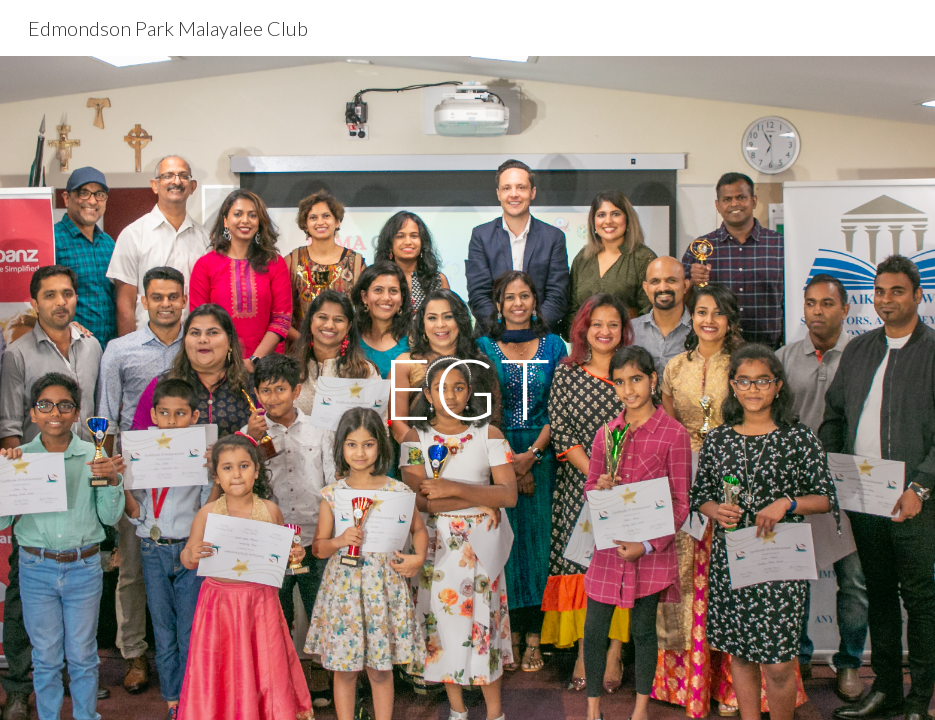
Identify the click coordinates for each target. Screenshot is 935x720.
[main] (467, 387)
